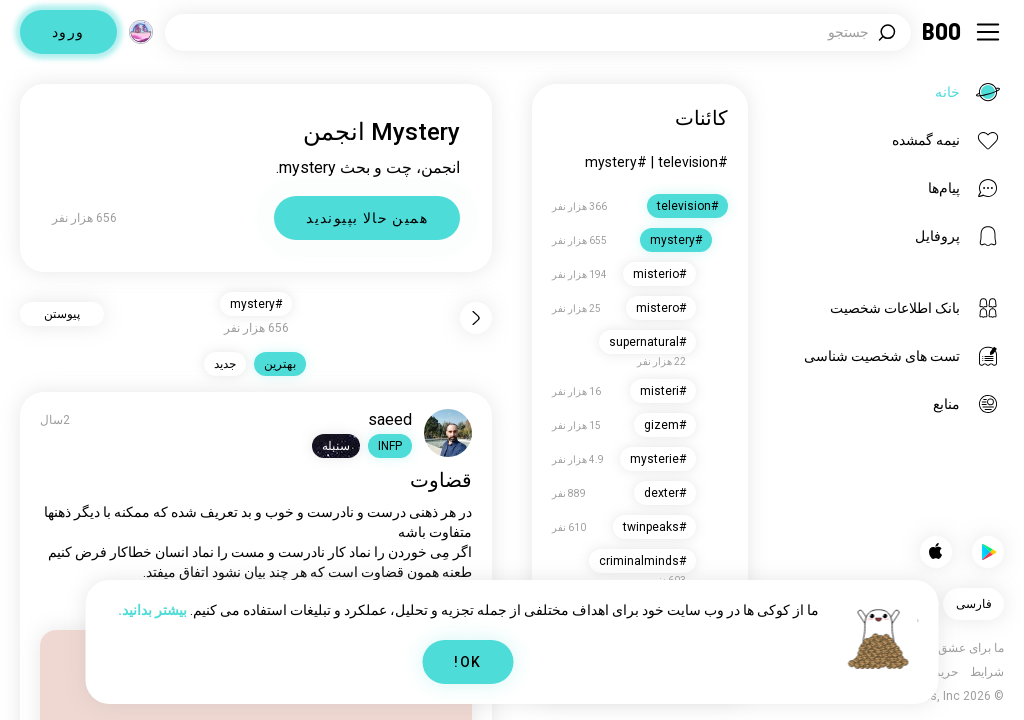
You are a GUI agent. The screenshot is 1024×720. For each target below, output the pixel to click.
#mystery (616, 162)
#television (693, 162)
